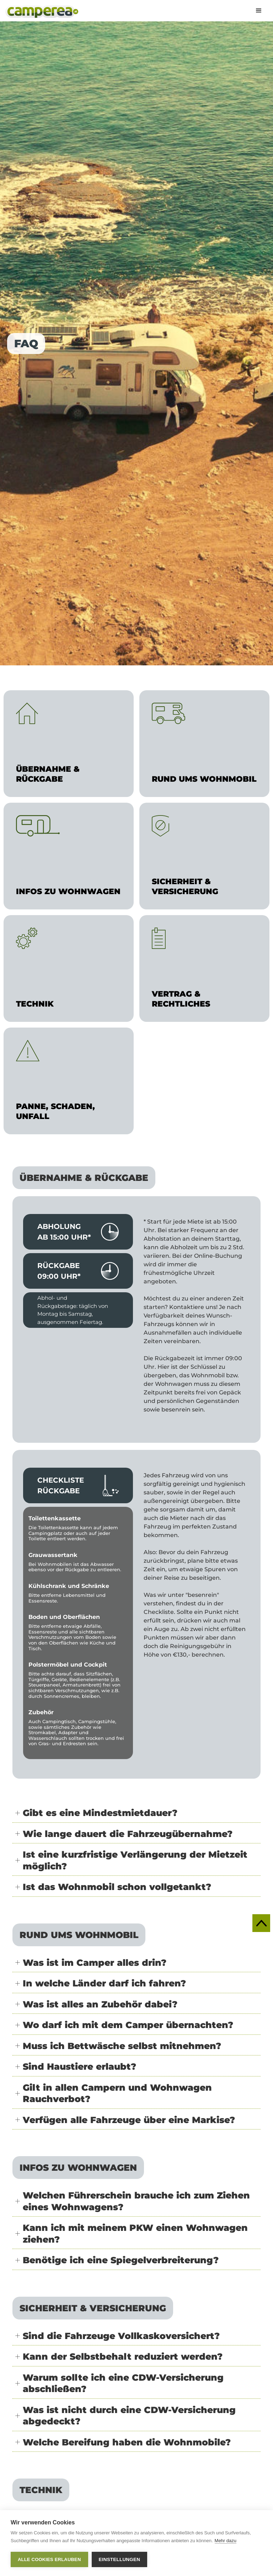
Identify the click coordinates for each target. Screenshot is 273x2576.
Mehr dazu (225, 2540)
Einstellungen (119, 2559)
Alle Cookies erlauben (49, 2559)
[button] (258, 10)
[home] (41, 11)
